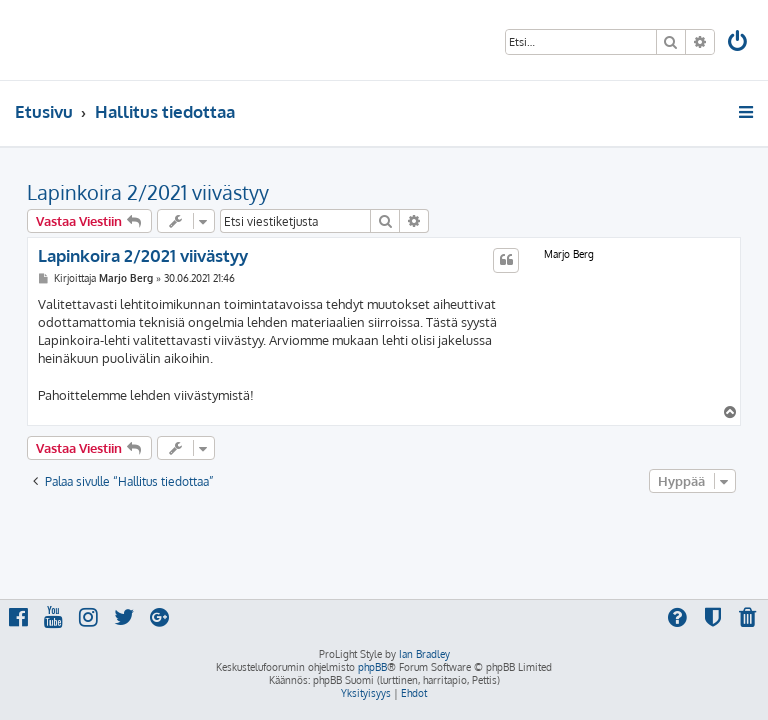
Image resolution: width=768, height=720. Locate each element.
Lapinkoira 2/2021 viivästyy (148, 192)
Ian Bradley (424, 654)
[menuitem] (739, 43)
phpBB (372, 667)
